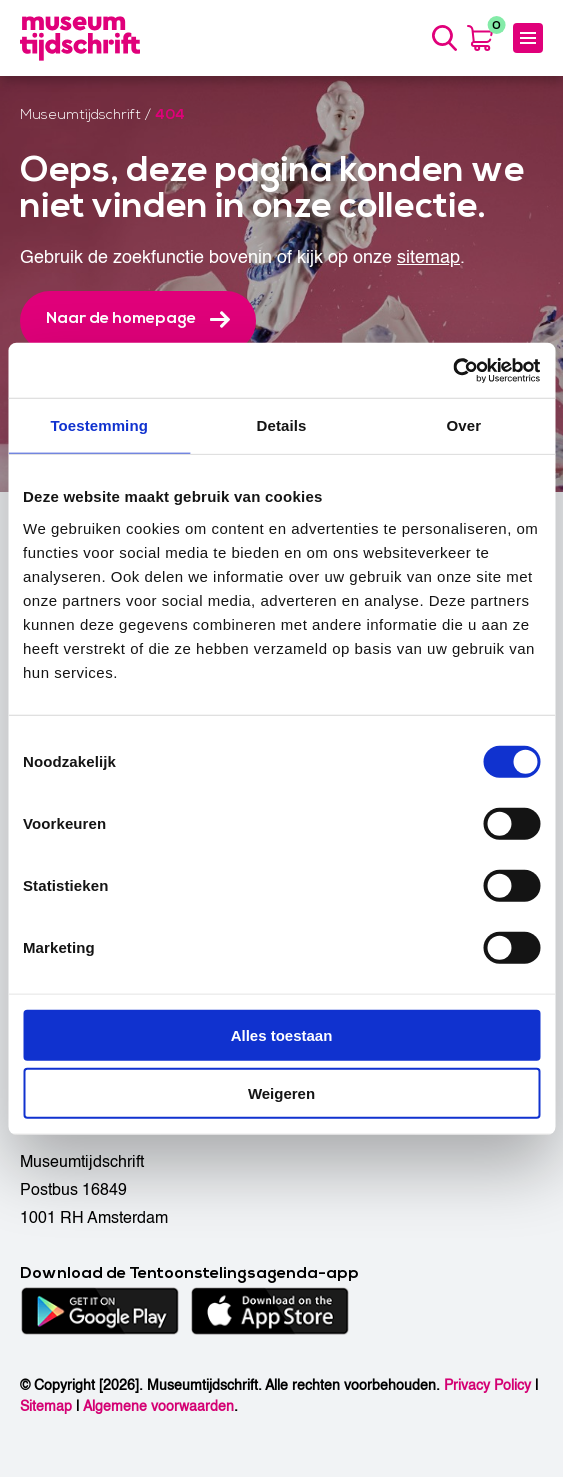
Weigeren (281, 1093)
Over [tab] (464, 425)
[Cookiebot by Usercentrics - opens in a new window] (452, 370)
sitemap (428, 257)
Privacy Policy (487, 1385)
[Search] (444, 38)
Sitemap (46, 1406)
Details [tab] (282, 425)
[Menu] (528, 38)
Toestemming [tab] (99, 425)
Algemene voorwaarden (158, 1406)
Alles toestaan (282, 1034)
